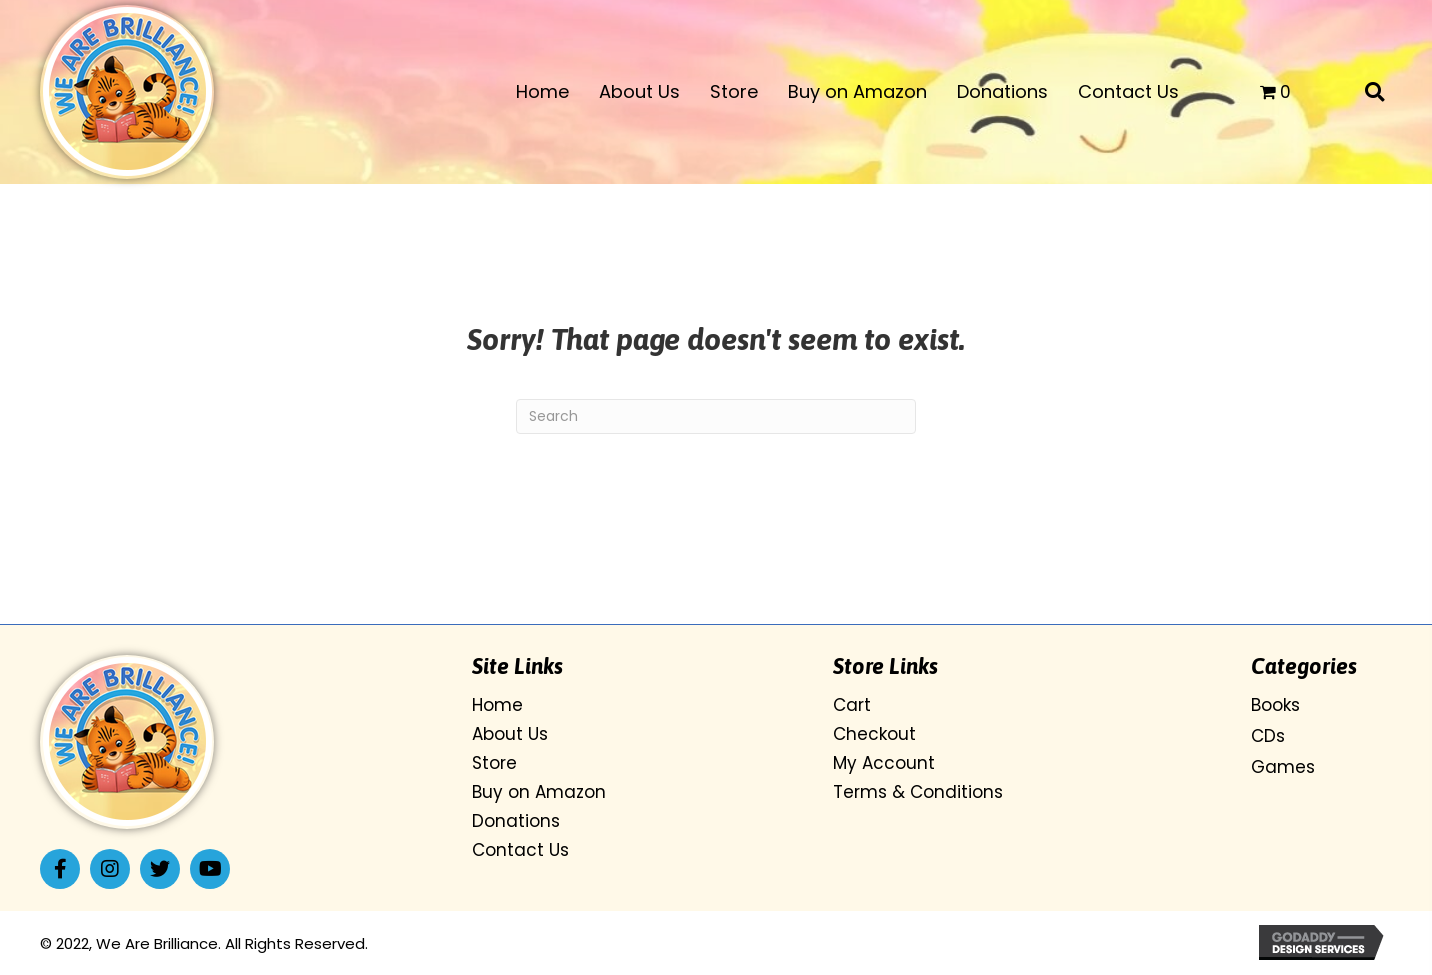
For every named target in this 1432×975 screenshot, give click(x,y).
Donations (516, 821)
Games (1283, 767)
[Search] (716, 416)
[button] (60, 869)
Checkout (874, 734)
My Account (884, 763)
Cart (852, 705)
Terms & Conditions (918, 792)
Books (1275, 705)
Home (497, 705)
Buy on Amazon (539, 792)
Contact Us (520, 850)
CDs (1268, 736)
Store (494, 763)
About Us (510, 734)
